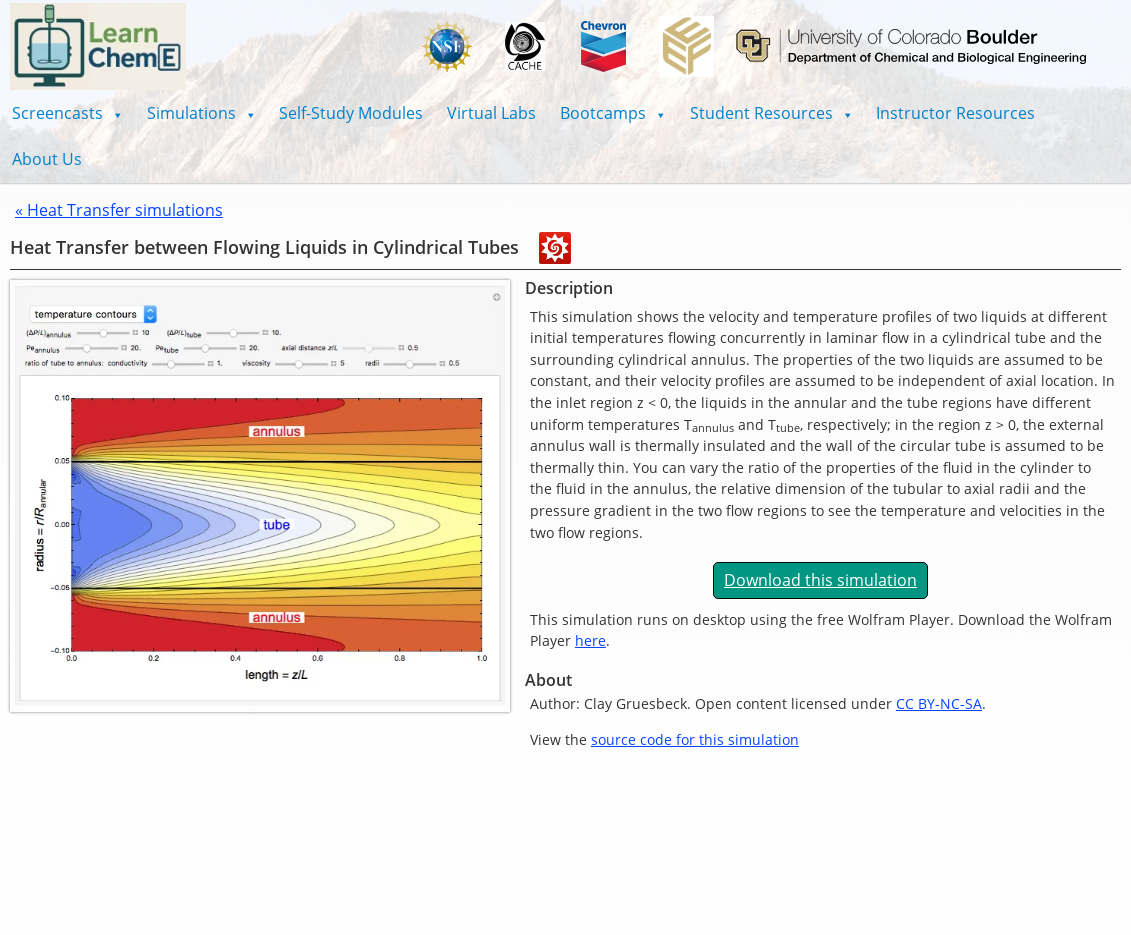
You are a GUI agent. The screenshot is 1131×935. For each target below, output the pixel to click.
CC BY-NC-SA (939, 703)
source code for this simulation (695, 739)
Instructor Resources (955, 113)
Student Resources (771, 113)
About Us (47, 159)
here (590, 640)
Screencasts (67, 113)
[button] (67, 113)
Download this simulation (820, 580)
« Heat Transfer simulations (119, 210)
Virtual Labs (491, 113)
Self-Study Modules (351, 113)
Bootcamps (613, 113)
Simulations (201, 113)
